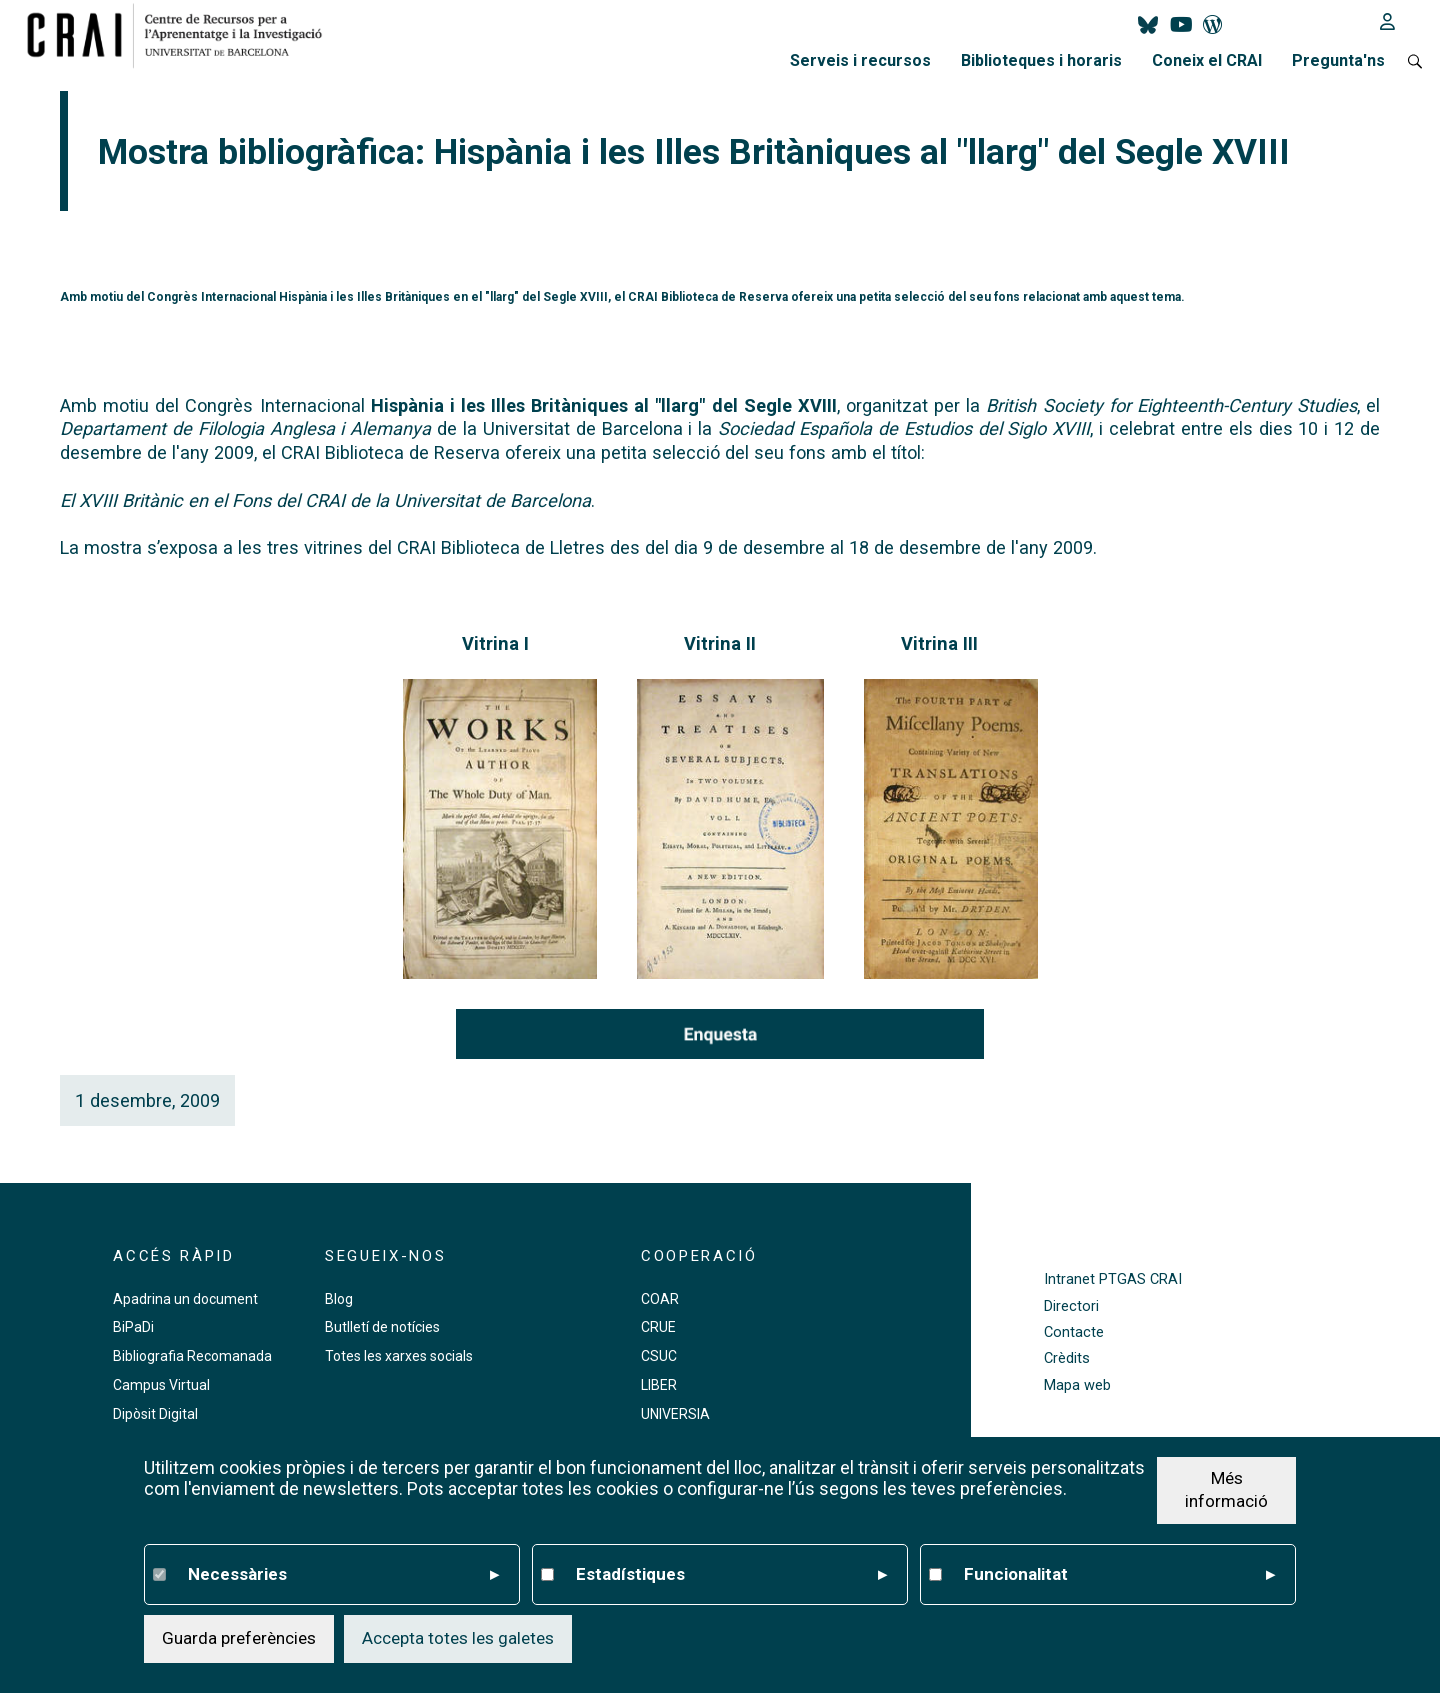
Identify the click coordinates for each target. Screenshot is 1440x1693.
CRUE (658, 1327)
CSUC (659, 1356)
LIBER (659, 1385)
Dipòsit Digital (155, 1414)
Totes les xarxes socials (399, 1356)
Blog (339, 1299)
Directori (1071, 1306)
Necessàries (343, 1575)
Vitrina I (495, 643)
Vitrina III (939, 643)
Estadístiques (731, 1575)
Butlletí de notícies (382, 1327)
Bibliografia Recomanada (192, 1356)
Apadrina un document (185, 1299)
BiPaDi (133, 1327)
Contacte (1074, 1332)
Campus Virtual (161, 1385)
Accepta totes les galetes (458, 1638)
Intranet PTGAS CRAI (1113, 1279)
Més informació (1226, 1490)
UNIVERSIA (675, 1414)
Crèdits (1067, 1358)
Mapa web (1077, 1385)
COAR (660, 1299)
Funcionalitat (1119, 1575)
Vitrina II (720, 643)
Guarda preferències (239, 1638)
